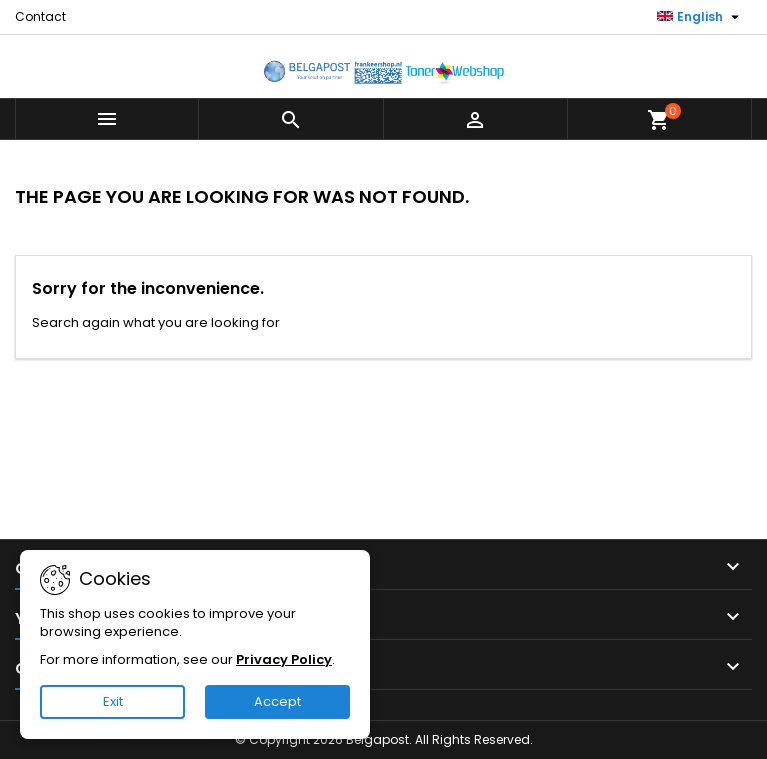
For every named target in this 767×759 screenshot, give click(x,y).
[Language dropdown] (700, 17)
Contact (40, 16)
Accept (277, 701)
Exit (113, 701)
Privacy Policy (284, 659)
